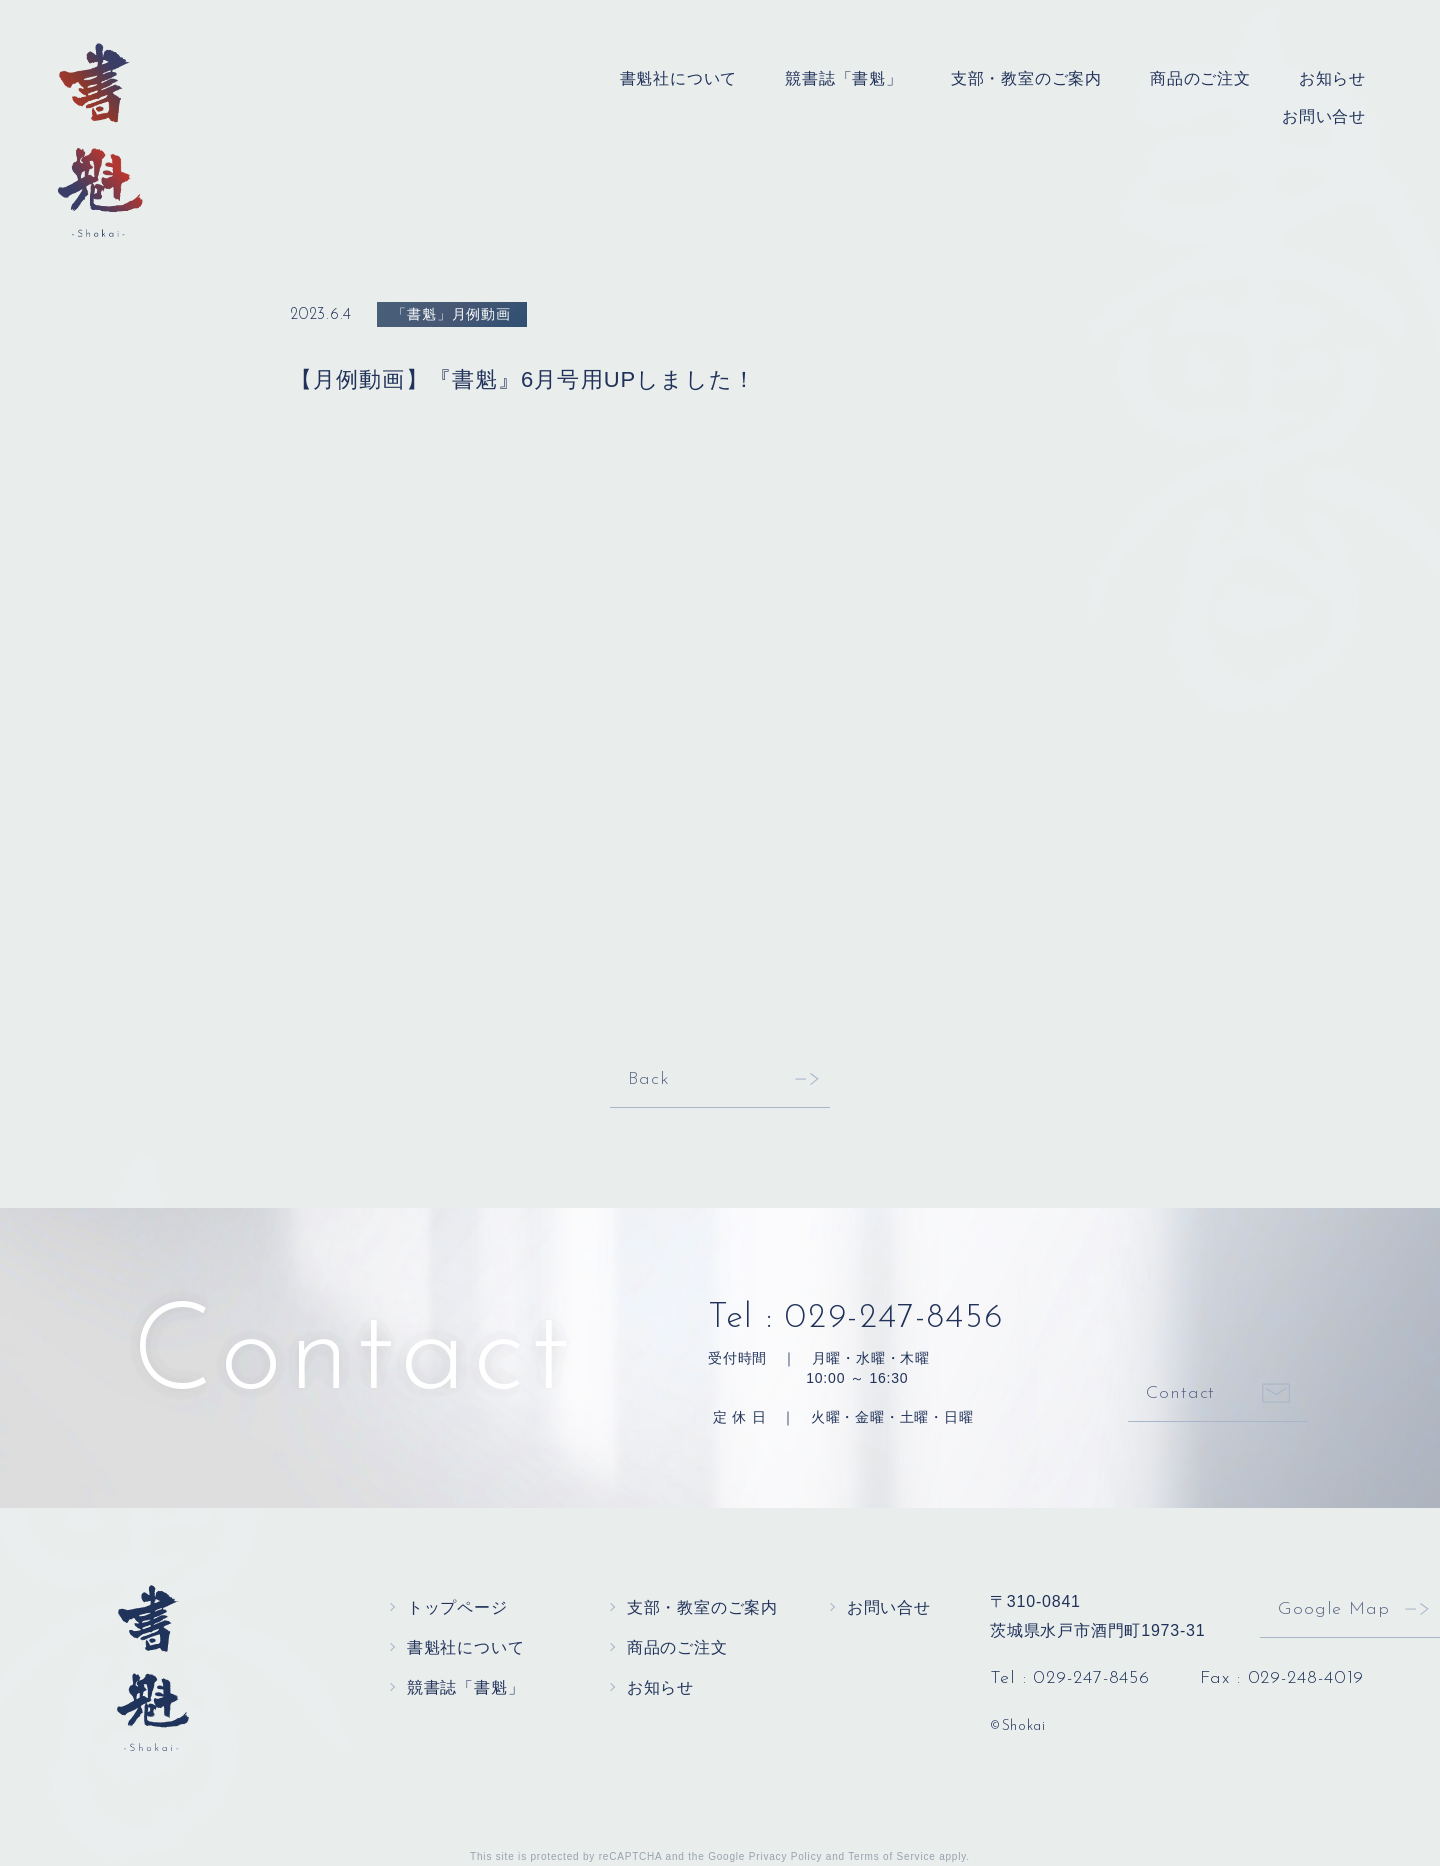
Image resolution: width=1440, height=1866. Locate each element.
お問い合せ (1324, 116)
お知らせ (1332, 78)
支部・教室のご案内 (1026, 78)
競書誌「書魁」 (844, 78)
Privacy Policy (785, 1856)
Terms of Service (891, 1856)
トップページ (457, 1607)
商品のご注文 (1200, 78)
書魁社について (679, 78)
